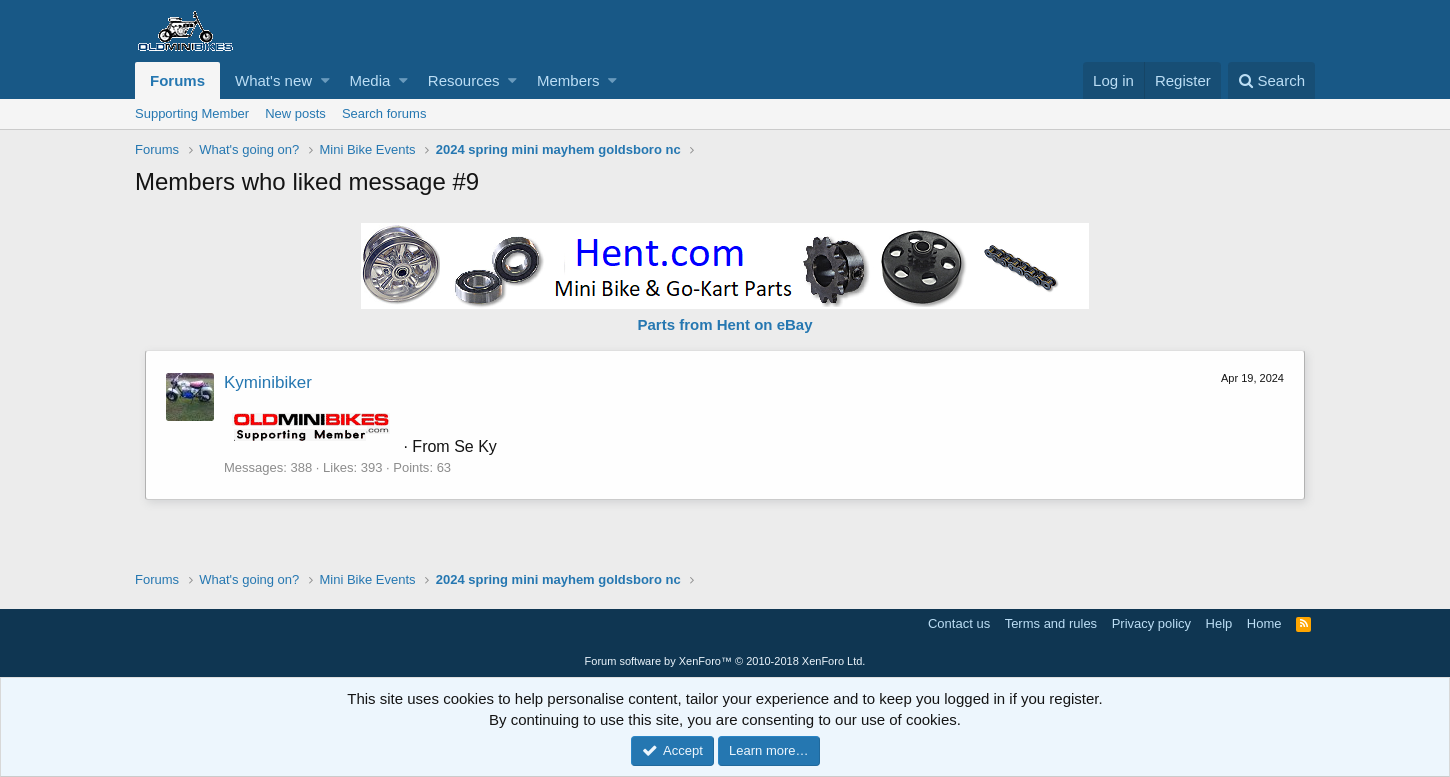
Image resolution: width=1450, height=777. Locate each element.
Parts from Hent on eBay (724, 324)
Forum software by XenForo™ (725, 661)
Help (1219, 623)
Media (370, 80)
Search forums (384, 113)
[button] (325, 80)
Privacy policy (1151, 623)
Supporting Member (192, 113)
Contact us (959, 623)
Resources (464, 80)
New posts (295, 113)
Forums (177, 80)
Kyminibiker (268, 382)
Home (1264, 623)
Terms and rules (1051, 623)
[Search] (1271, 80)
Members (568, 80)
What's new (273, 80)
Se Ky (475, 446)
